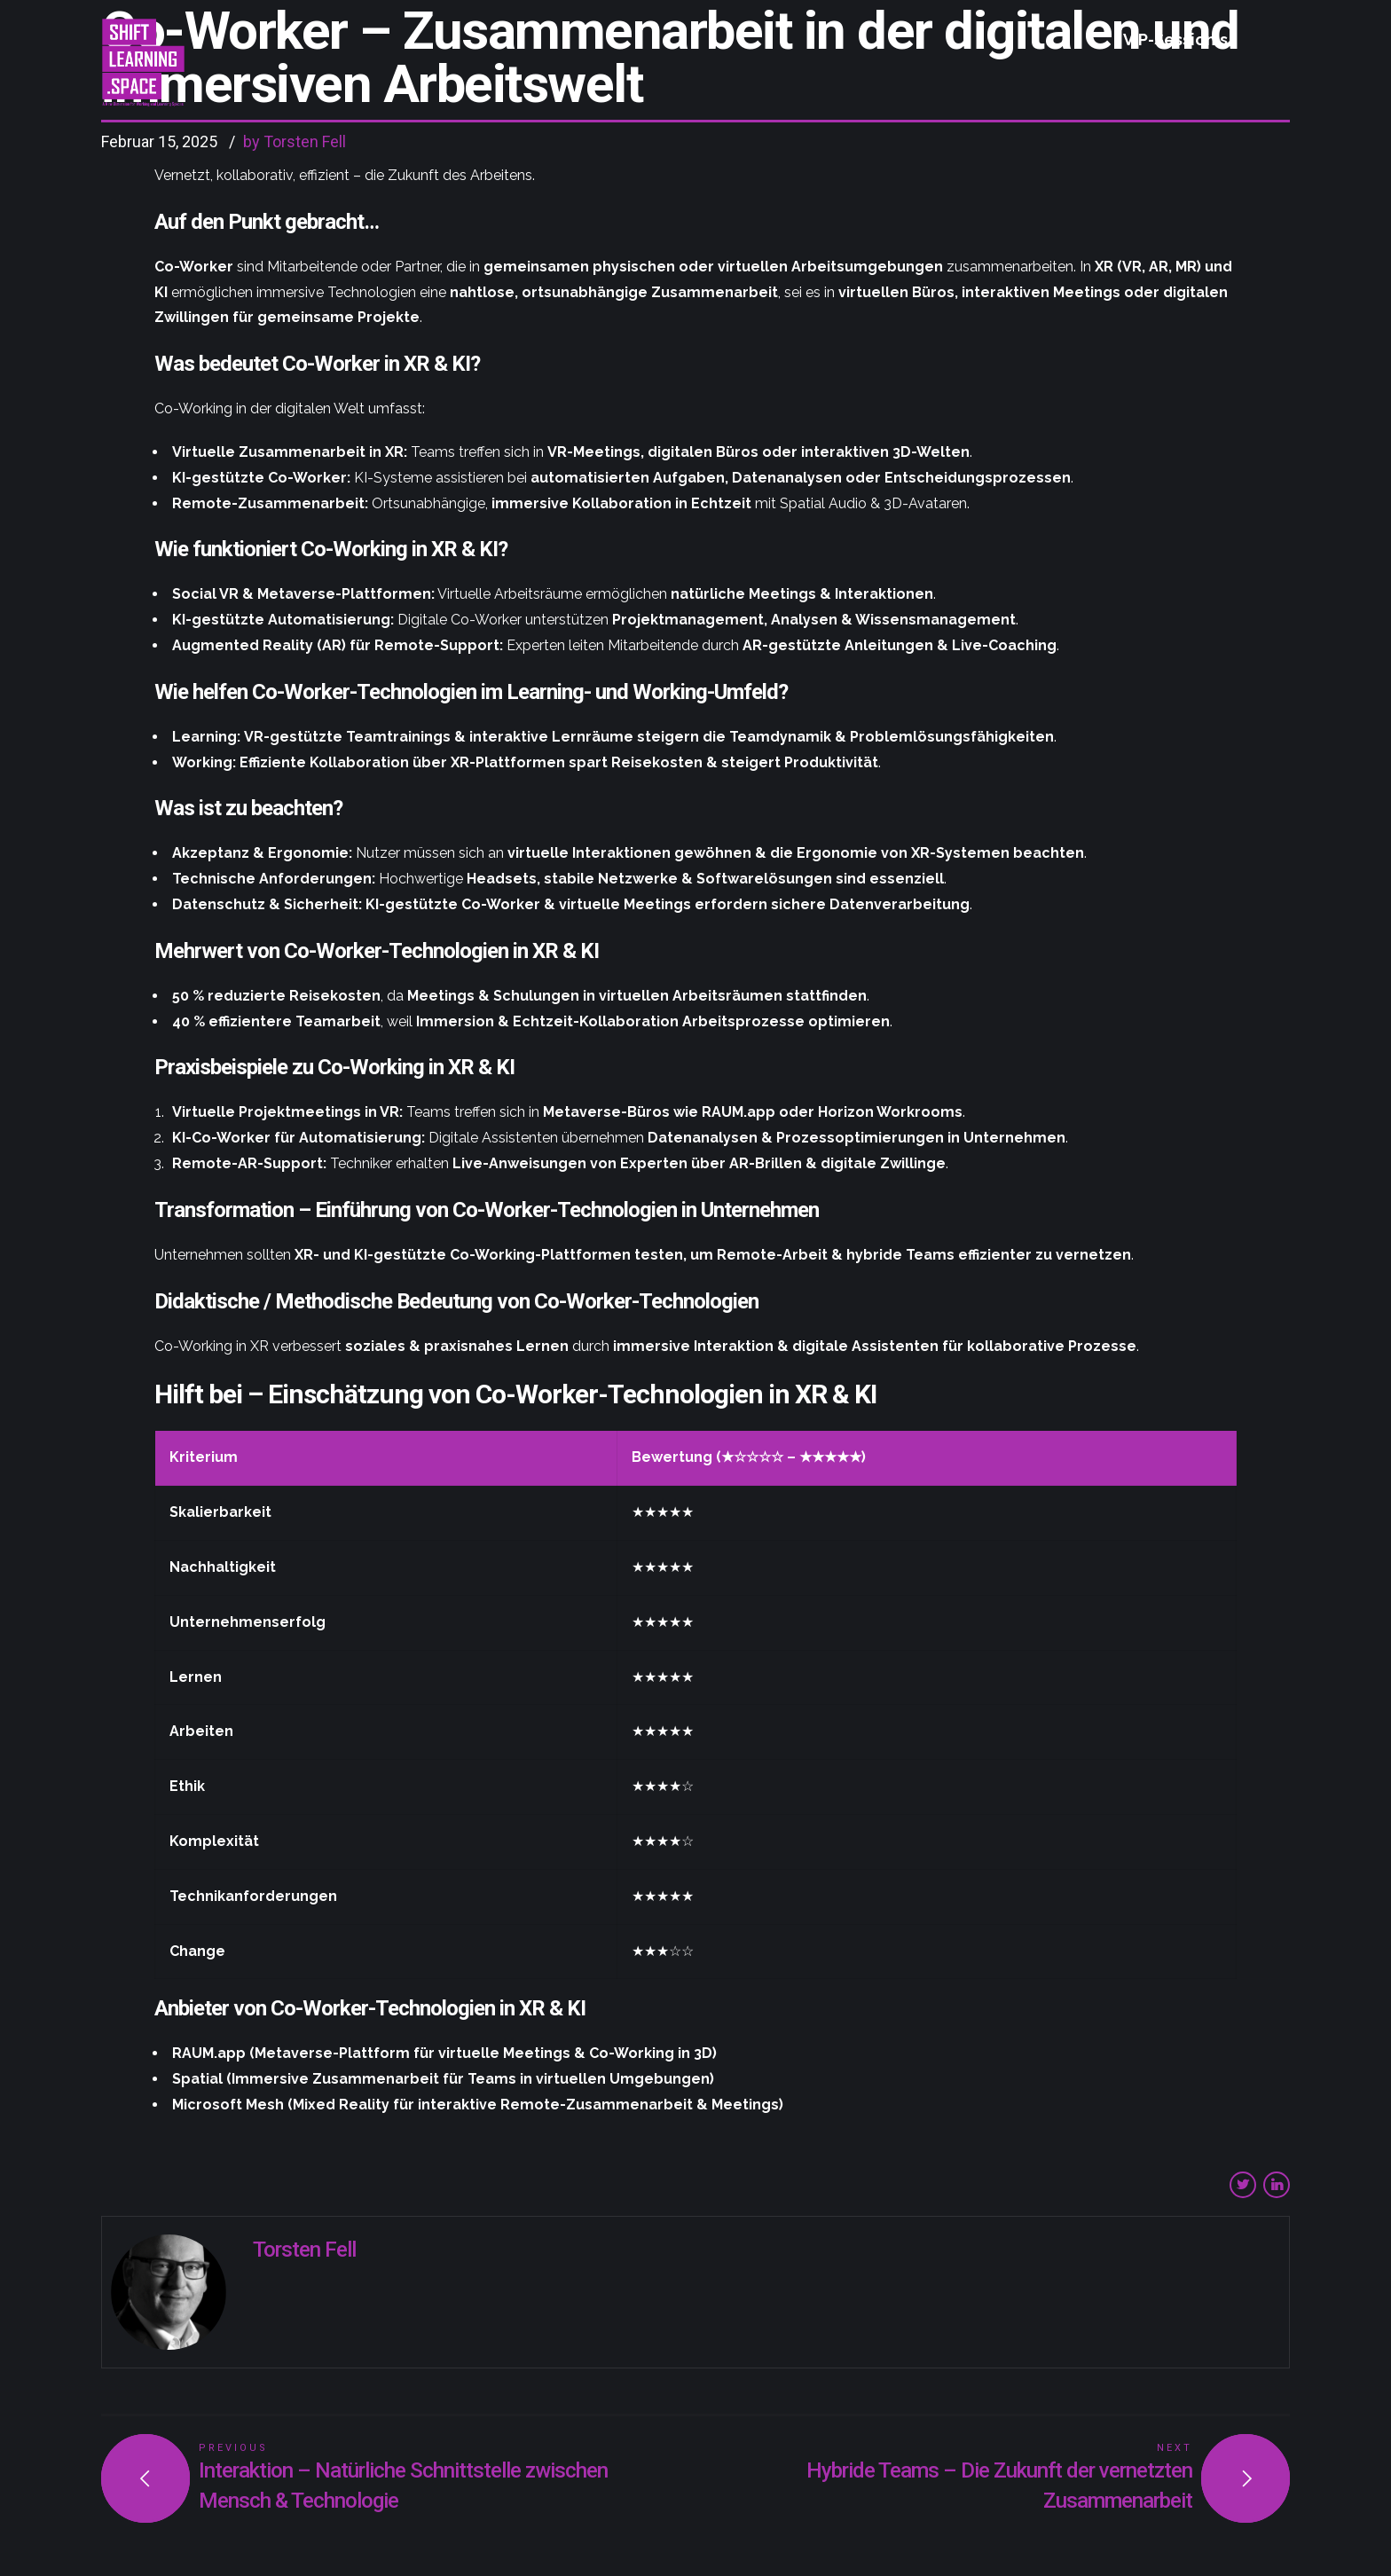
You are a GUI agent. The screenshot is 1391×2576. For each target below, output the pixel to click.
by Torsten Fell (294, 141)
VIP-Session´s (1175, 39)
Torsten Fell (304, 2249)
